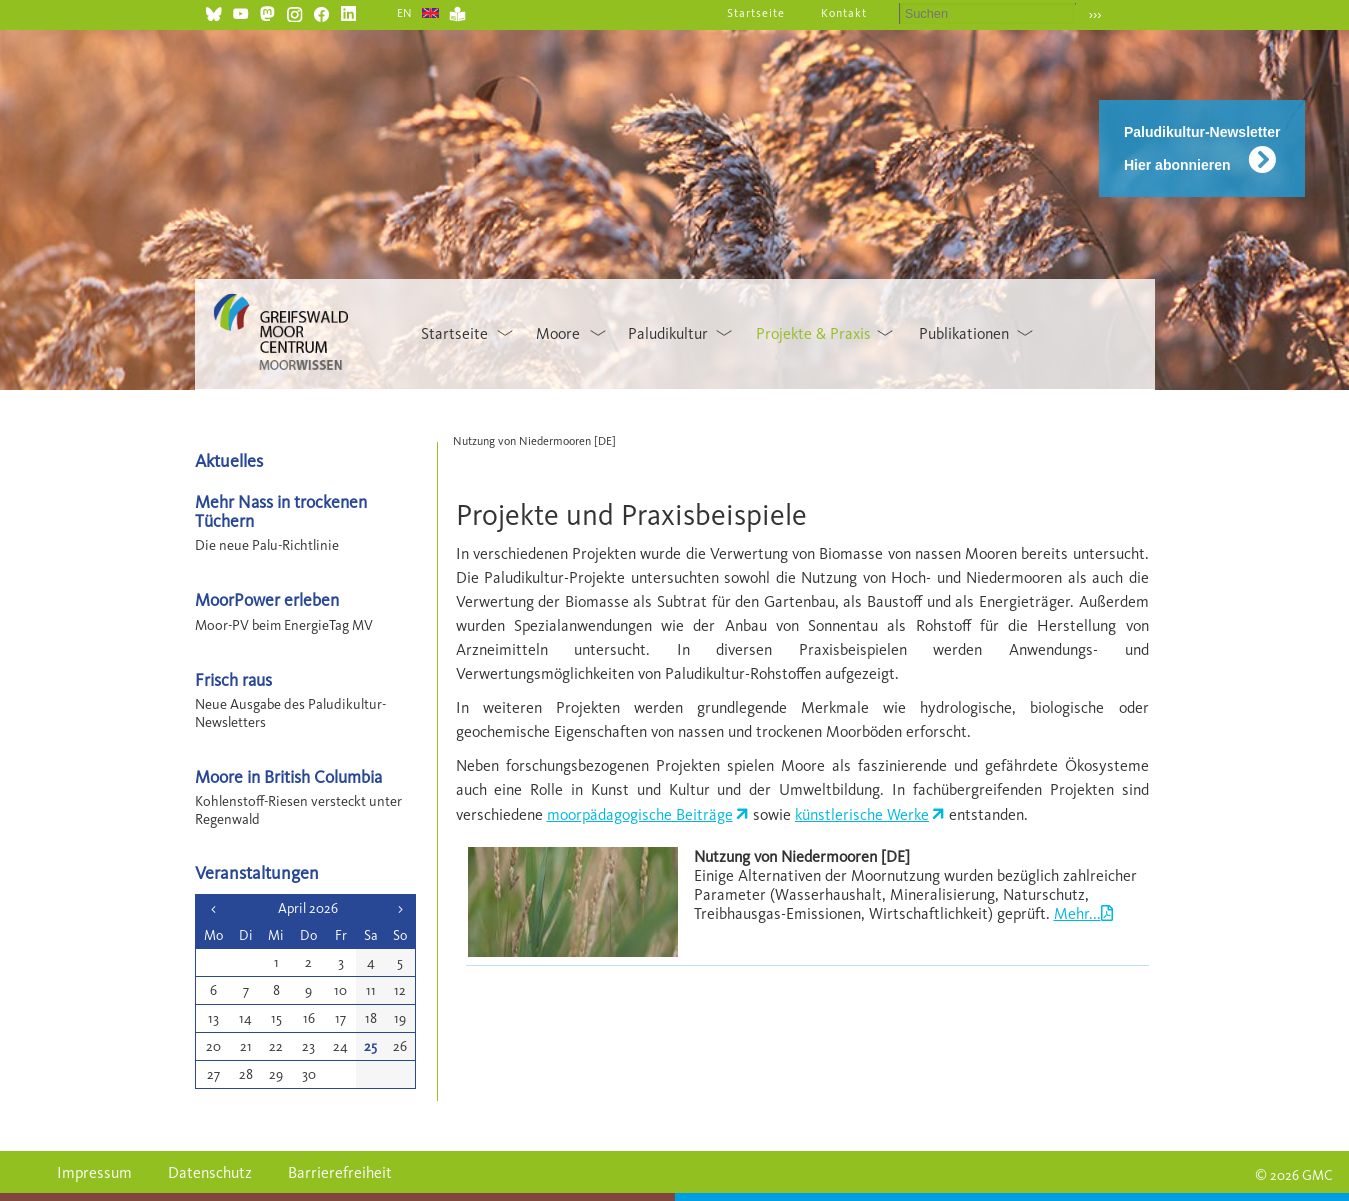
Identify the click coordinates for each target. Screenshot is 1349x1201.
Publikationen (964, 333)
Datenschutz (210, 1172)
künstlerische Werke (862, 814)
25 (370, 1046)
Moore (558, 333)
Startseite (756, 13)
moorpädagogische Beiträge (640, 814)
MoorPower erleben (267, 599)
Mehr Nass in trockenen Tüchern (281, 511)
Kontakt (844, 13)
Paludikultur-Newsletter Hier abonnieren (1202, 148)
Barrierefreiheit (340, 1172)
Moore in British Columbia (288, 776)
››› (1095, 14)
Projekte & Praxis (813, 333)
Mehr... (1077, 913)
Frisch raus (233, 679)
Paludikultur (668, 333)
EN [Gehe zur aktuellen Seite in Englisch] (405, 13)
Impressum (94, 1172)
